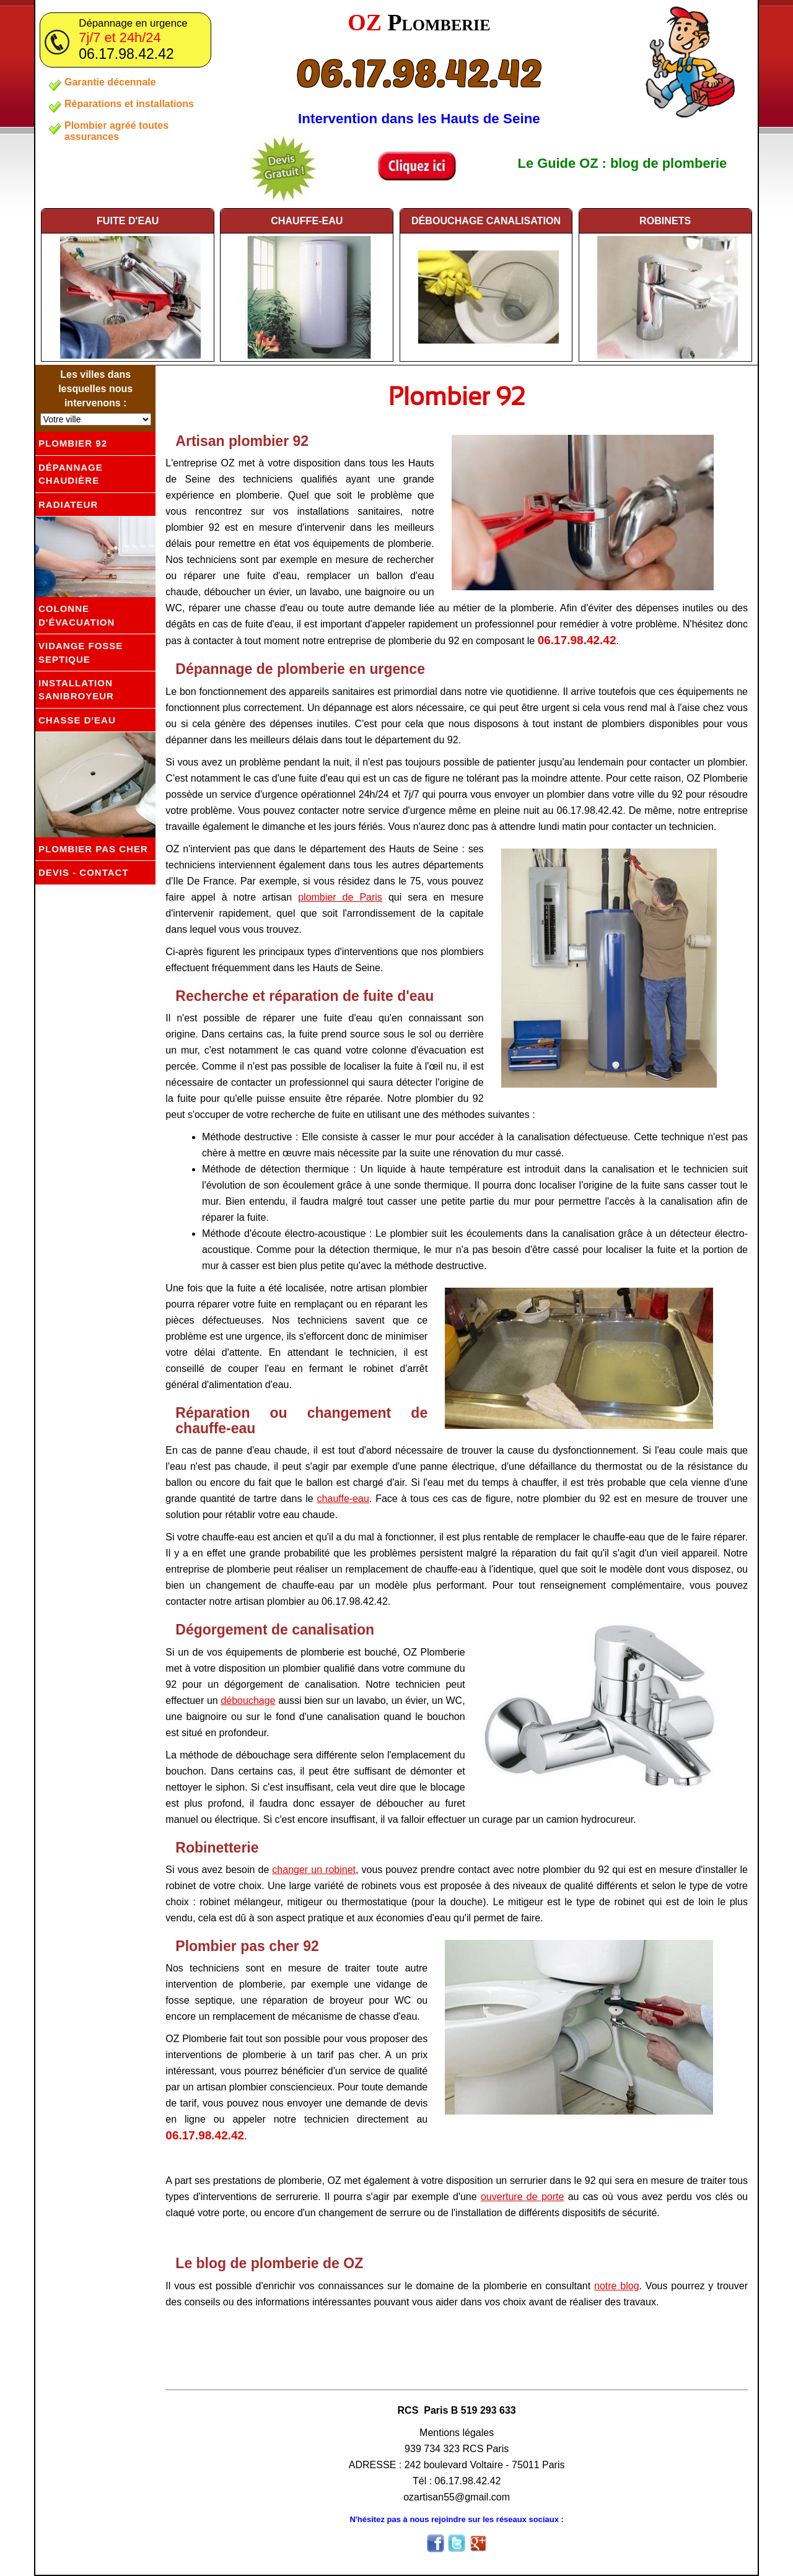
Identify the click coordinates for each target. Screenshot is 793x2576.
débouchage (486, 220)
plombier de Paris (340, 897)
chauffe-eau (307, 220)
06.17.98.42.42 (419, 72)
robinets (665, 220)
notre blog (616, 2286)
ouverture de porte (522, 2196)
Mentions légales (456, 2432)
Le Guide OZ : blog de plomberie (622, 163)
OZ (419, 22)
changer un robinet (314, 1869)
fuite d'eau (128, 220)
